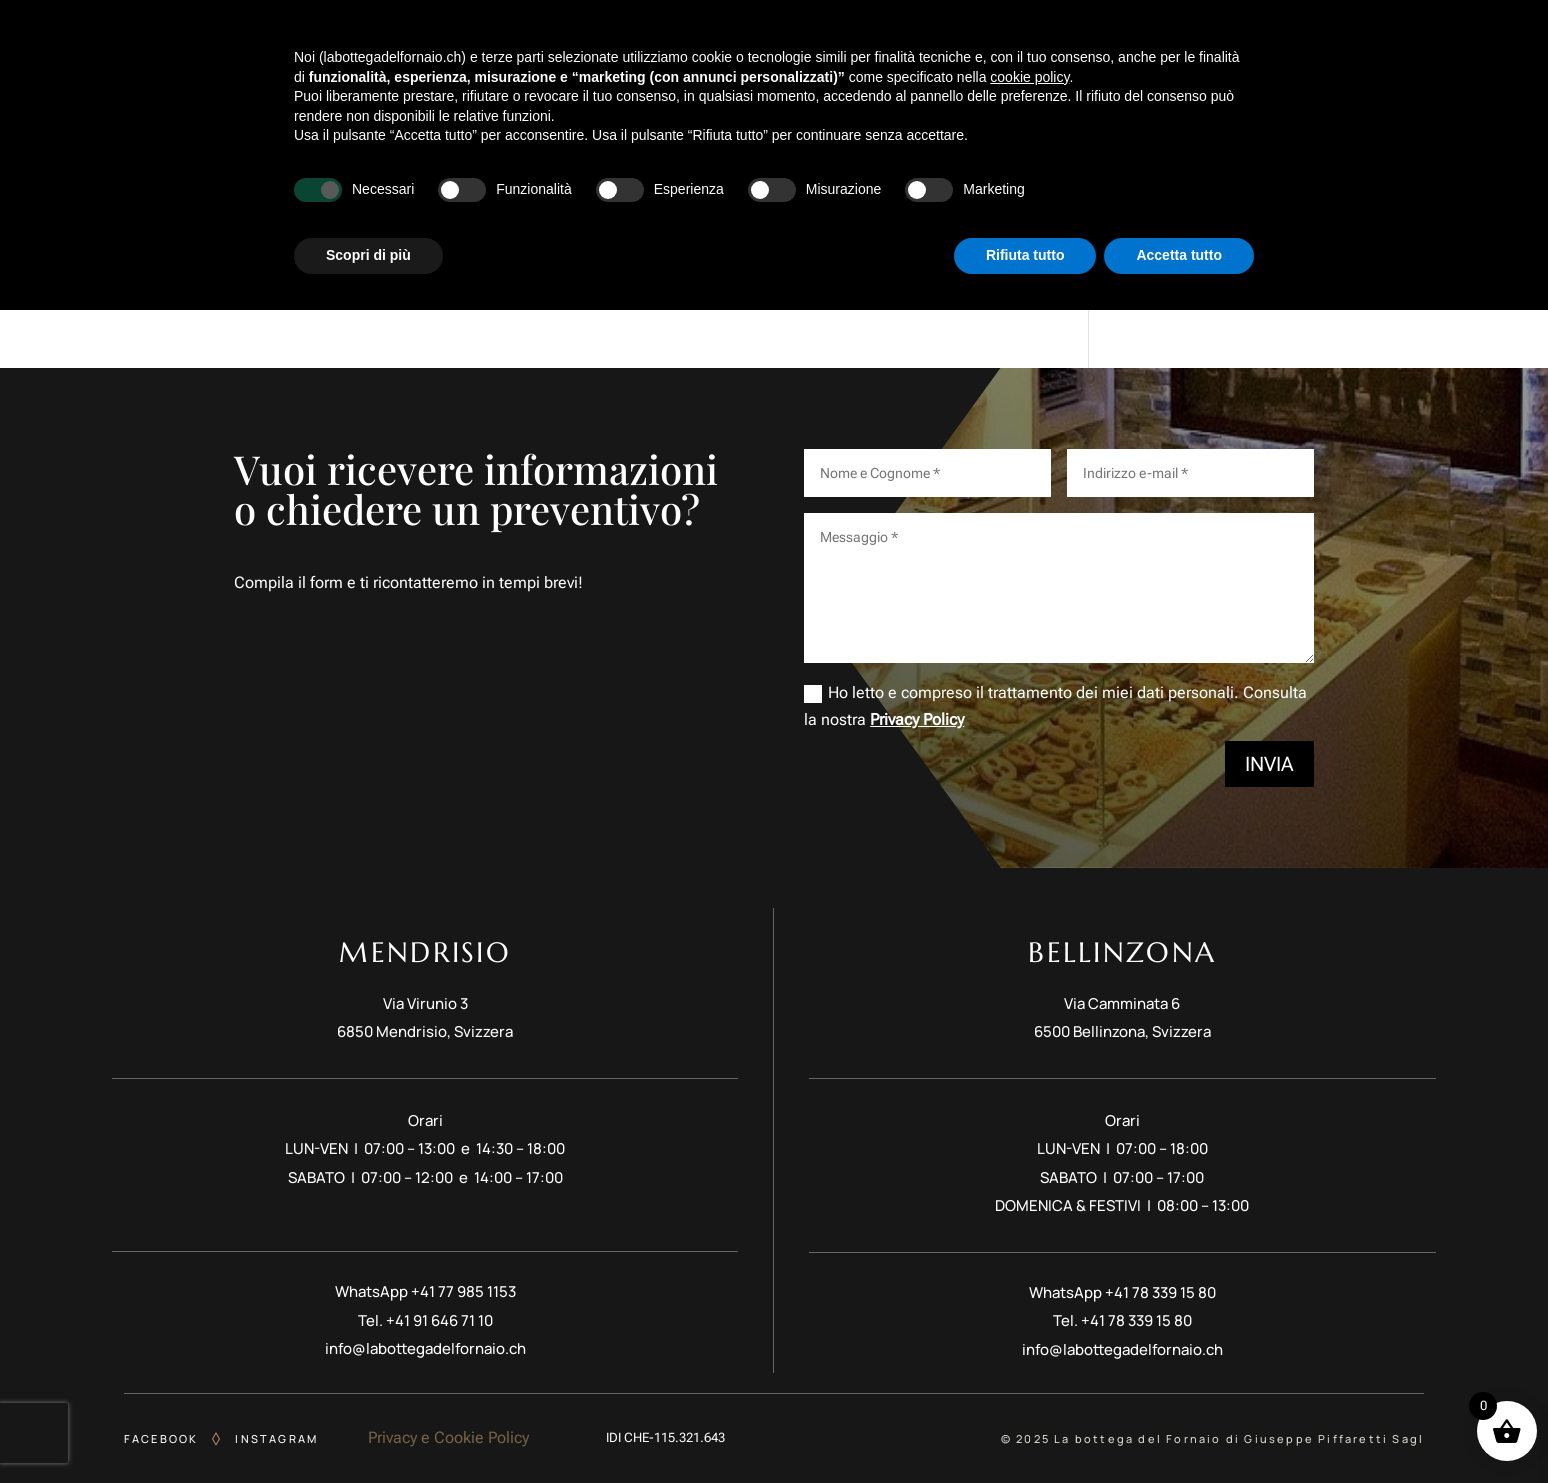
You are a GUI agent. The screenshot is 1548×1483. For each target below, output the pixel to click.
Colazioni (735, 55)
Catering (1165, 55)
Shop (1240, 55)
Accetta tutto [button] (1179, 1428)
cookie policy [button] (1029, 1250)
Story (506, 55)
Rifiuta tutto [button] (1025, 1428)
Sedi (1297, 55)
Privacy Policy (917, 719)
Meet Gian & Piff (613, 55)
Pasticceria (835, 55)
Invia (1269, 764)
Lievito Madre (1055, 55)
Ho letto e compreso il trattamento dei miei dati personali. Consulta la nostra (1055, 706)
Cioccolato (940, 55)
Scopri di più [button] (368, 1428)
